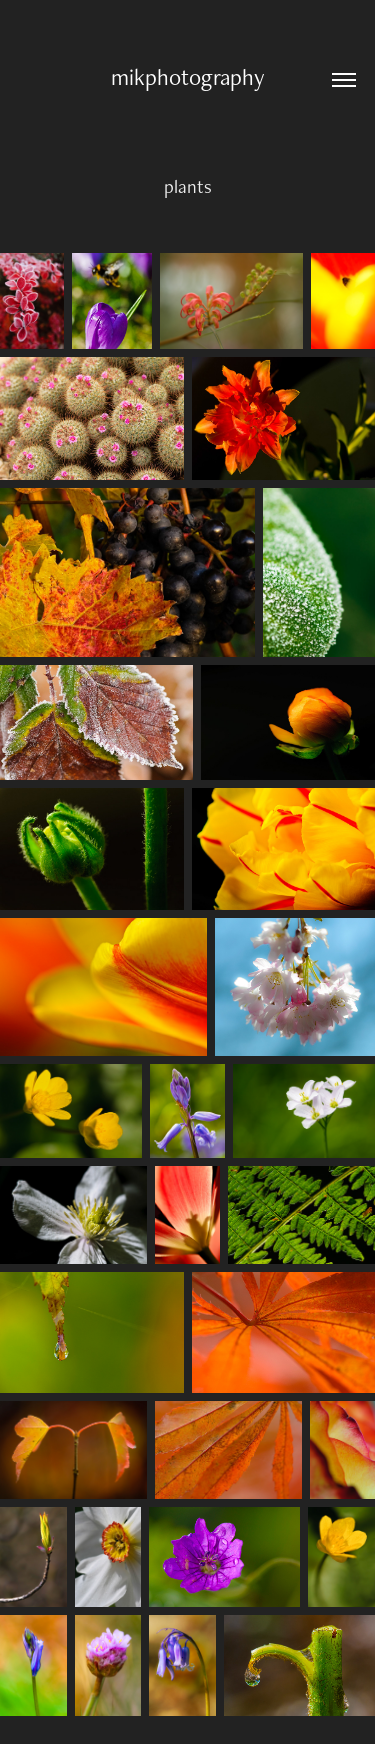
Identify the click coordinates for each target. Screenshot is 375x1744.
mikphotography (188, 77)
